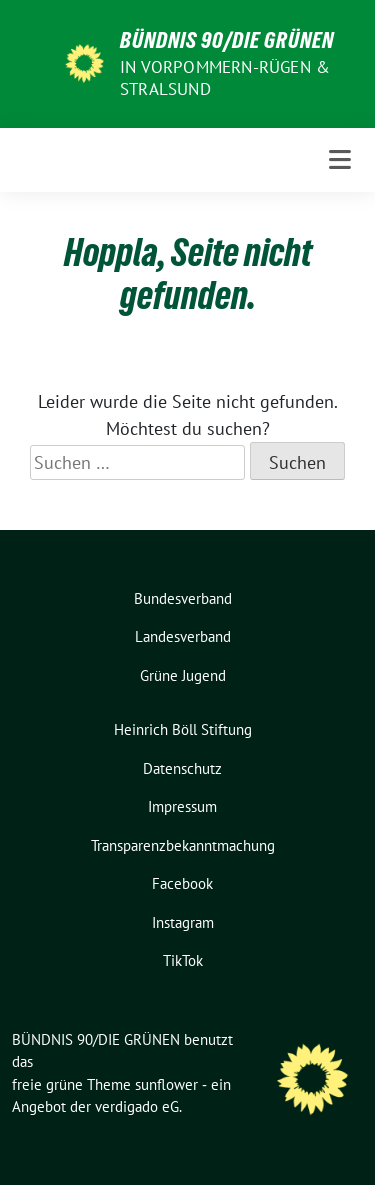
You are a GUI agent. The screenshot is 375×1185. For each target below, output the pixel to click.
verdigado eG (137, 1106)
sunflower (166, 1084)
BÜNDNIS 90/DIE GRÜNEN (227, 40)
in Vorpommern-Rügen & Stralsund (225, 78)
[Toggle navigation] (340, 160)
